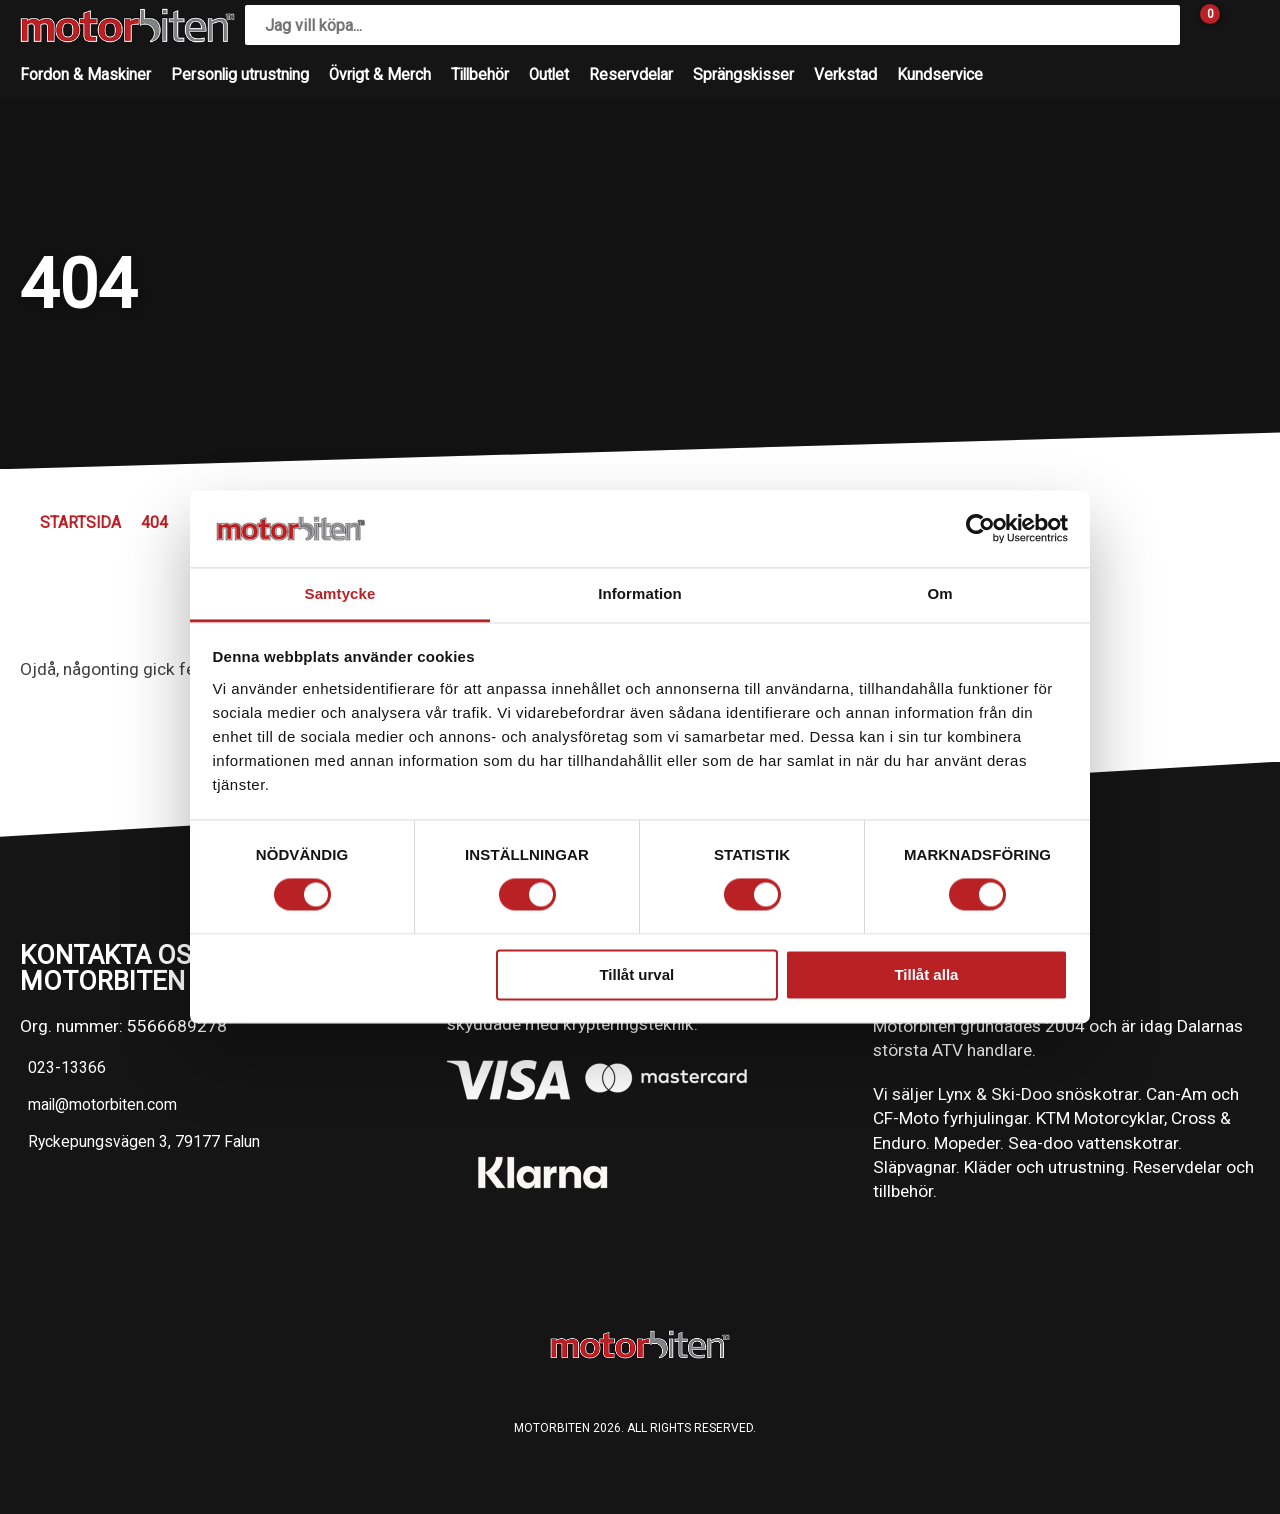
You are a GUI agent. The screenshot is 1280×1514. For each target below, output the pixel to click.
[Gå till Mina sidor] (1240, 25)
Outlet (549, 75)
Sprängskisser (743, 75)
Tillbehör (480, 75)
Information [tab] (640, 593)
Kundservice (940, 75)
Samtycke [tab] (340, 593)
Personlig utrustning (240, 75)
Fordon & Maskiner (85, 75)
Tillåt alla (926, 974)
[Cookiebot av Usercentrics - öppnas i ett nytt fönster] (980, 529)
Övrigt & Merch (380, 75)
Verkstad (845, 75)
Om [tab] (939, 593)
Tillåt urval (636, 974)
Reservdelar (631, 75)
